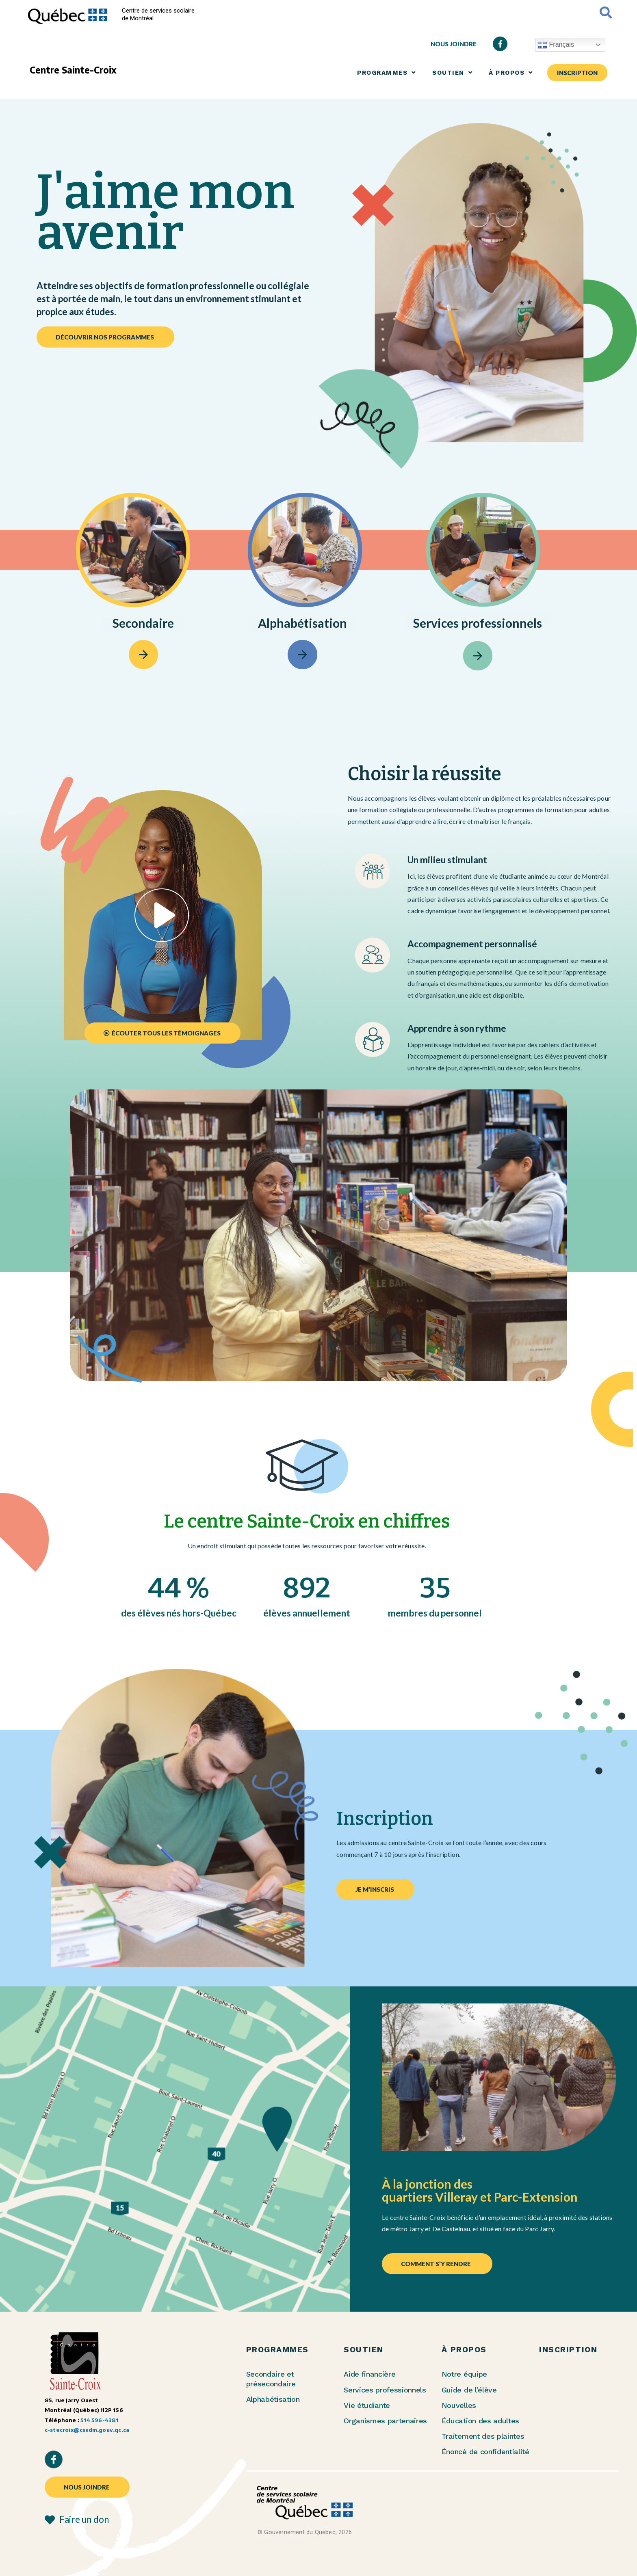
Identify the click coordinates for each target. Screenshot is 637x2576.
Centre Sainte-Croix (73, 70)
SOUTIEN (452, 72)
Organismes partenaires (385, 2420)
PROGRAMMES (386, 72)
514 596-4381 (99, 2419)
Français (555, 45)
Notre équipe (464, 2374)
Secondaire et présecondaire (271, 2379)
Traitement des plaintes (483, 2436)
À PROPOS (511, 72)
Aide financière (369, 2374)
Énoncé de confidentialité (485, 2451)
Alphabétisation (273, 2399)
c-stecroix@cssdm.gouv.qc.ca (87, 2429)
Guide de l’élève (469, 2390)
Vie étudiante (367, 2405)
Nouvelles (459, 2405)
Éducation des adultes (480, 2420)
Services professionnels (385, 2390)
